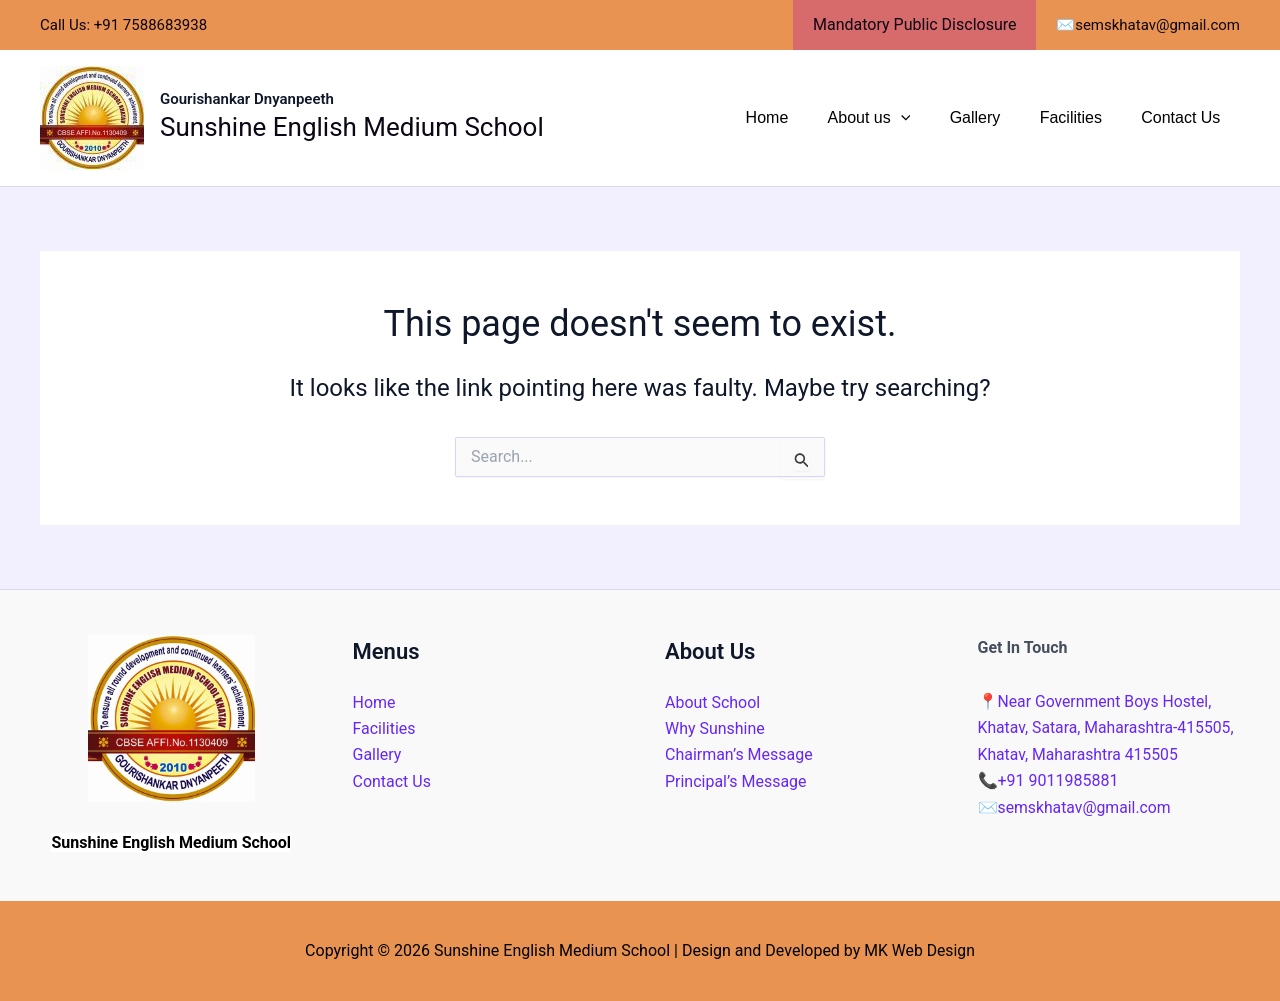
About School (712, 702)
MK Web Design (919, 950)
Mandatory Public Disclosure (918, 24)
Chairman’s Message (739, 754)
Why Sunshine (715, 728)
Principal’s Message (736, 781)
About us (894, 118)
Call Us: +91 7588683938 (123, 25)
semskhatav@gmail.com (1076, 807)
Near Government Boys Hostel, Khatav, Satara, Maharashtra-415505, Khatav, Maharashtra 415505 (1108, 728)
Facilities (1082, 117)
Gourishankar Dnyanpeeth (247, 99)
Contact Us (1184, 117)
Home (800, 117)
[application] (926, 118)
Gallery (993, 117)
